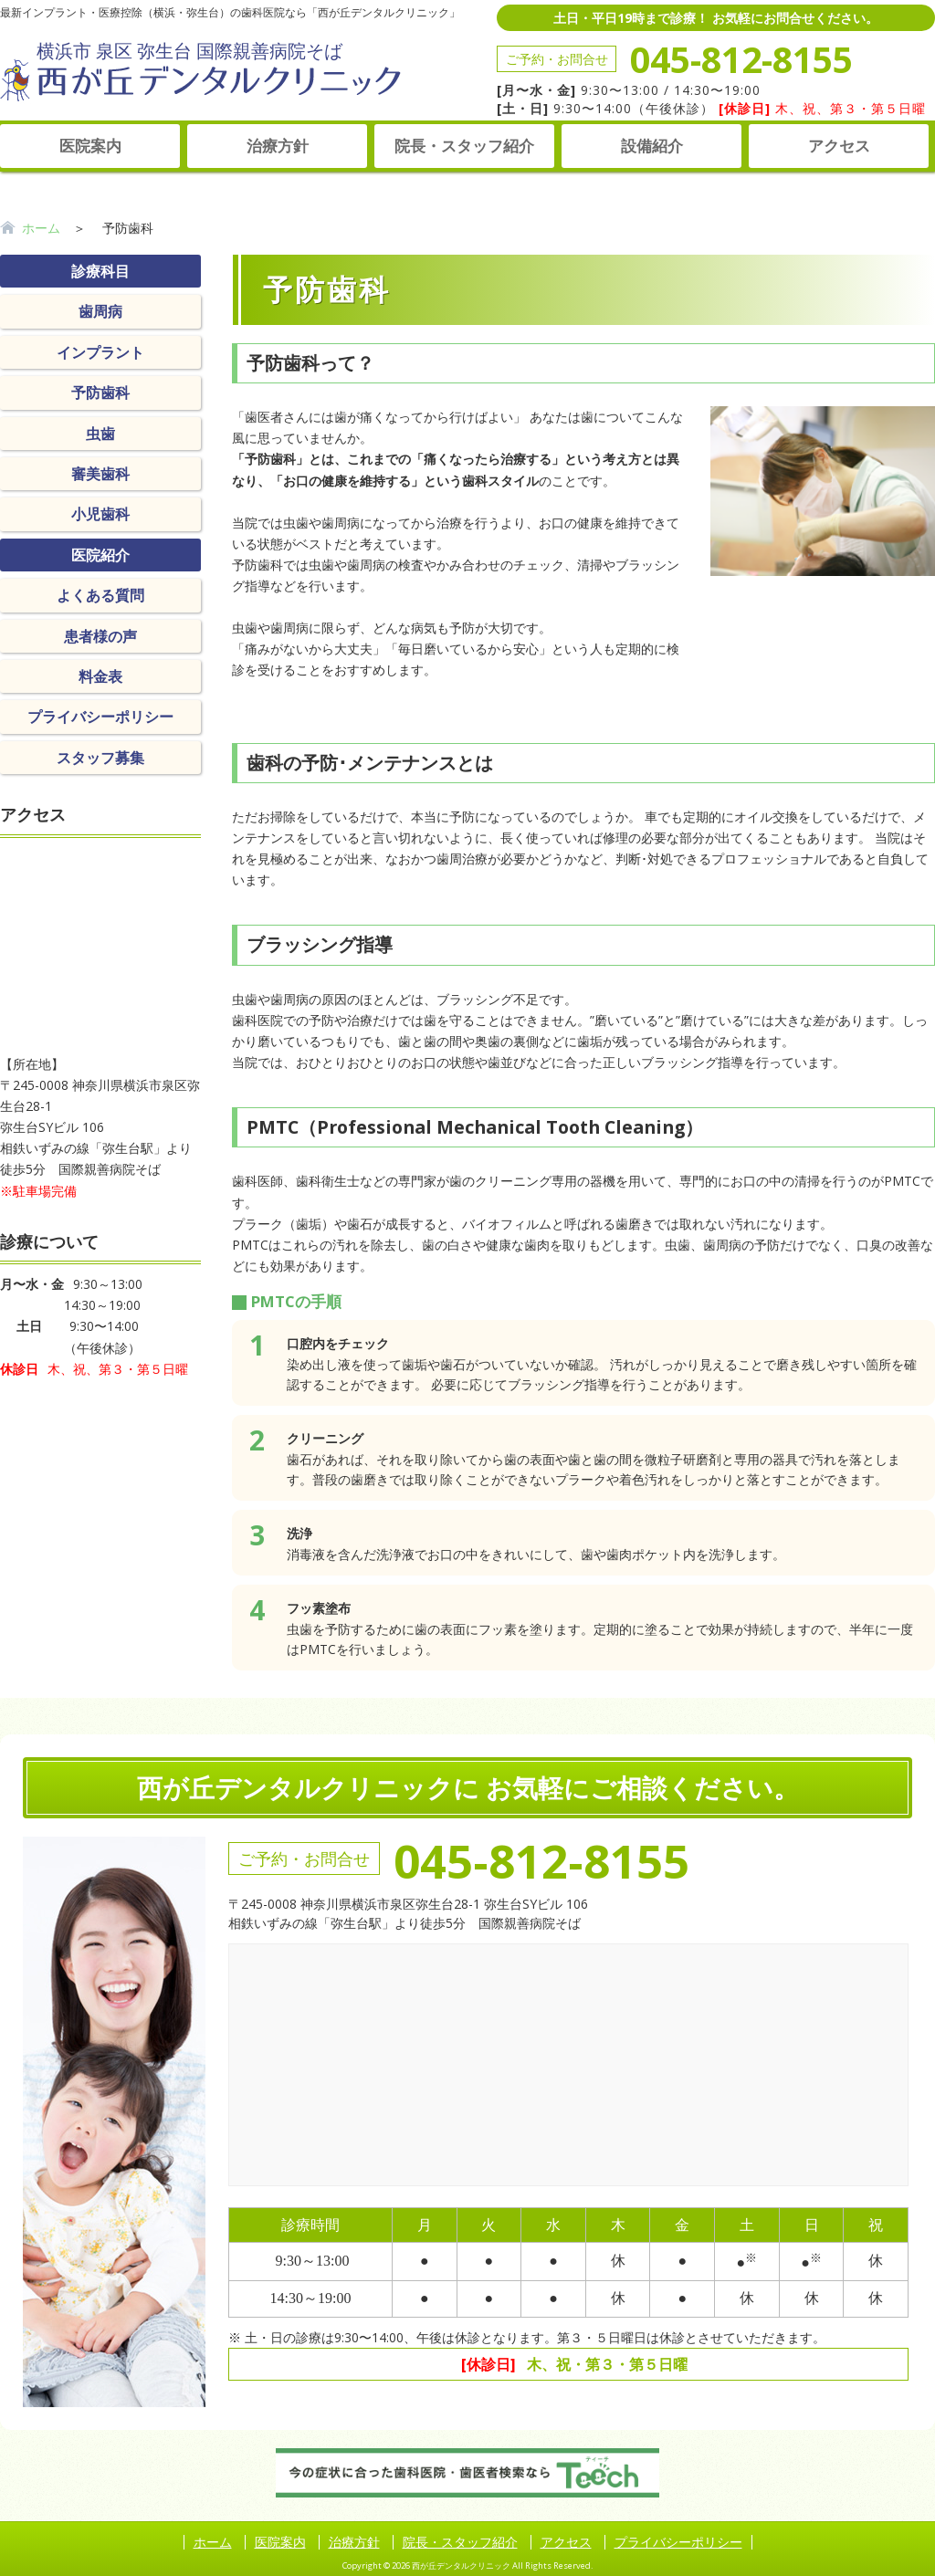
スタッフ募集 (100, 758)
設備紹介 (652, 145)
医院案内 (90, 145)
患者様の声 (100, 636)
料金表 (100, 676)
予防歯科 (100, 392)
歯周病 (100, 311)
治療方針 (278, 145)
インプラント (100, 352)
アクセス (839, 145)
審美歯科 (100, 474)
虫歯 (100, 434)
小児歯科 (100, 514)
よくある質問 (100, 595)
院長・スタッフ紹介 (464, 145)
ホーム (41, 227)
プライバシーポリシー (100, 717)
